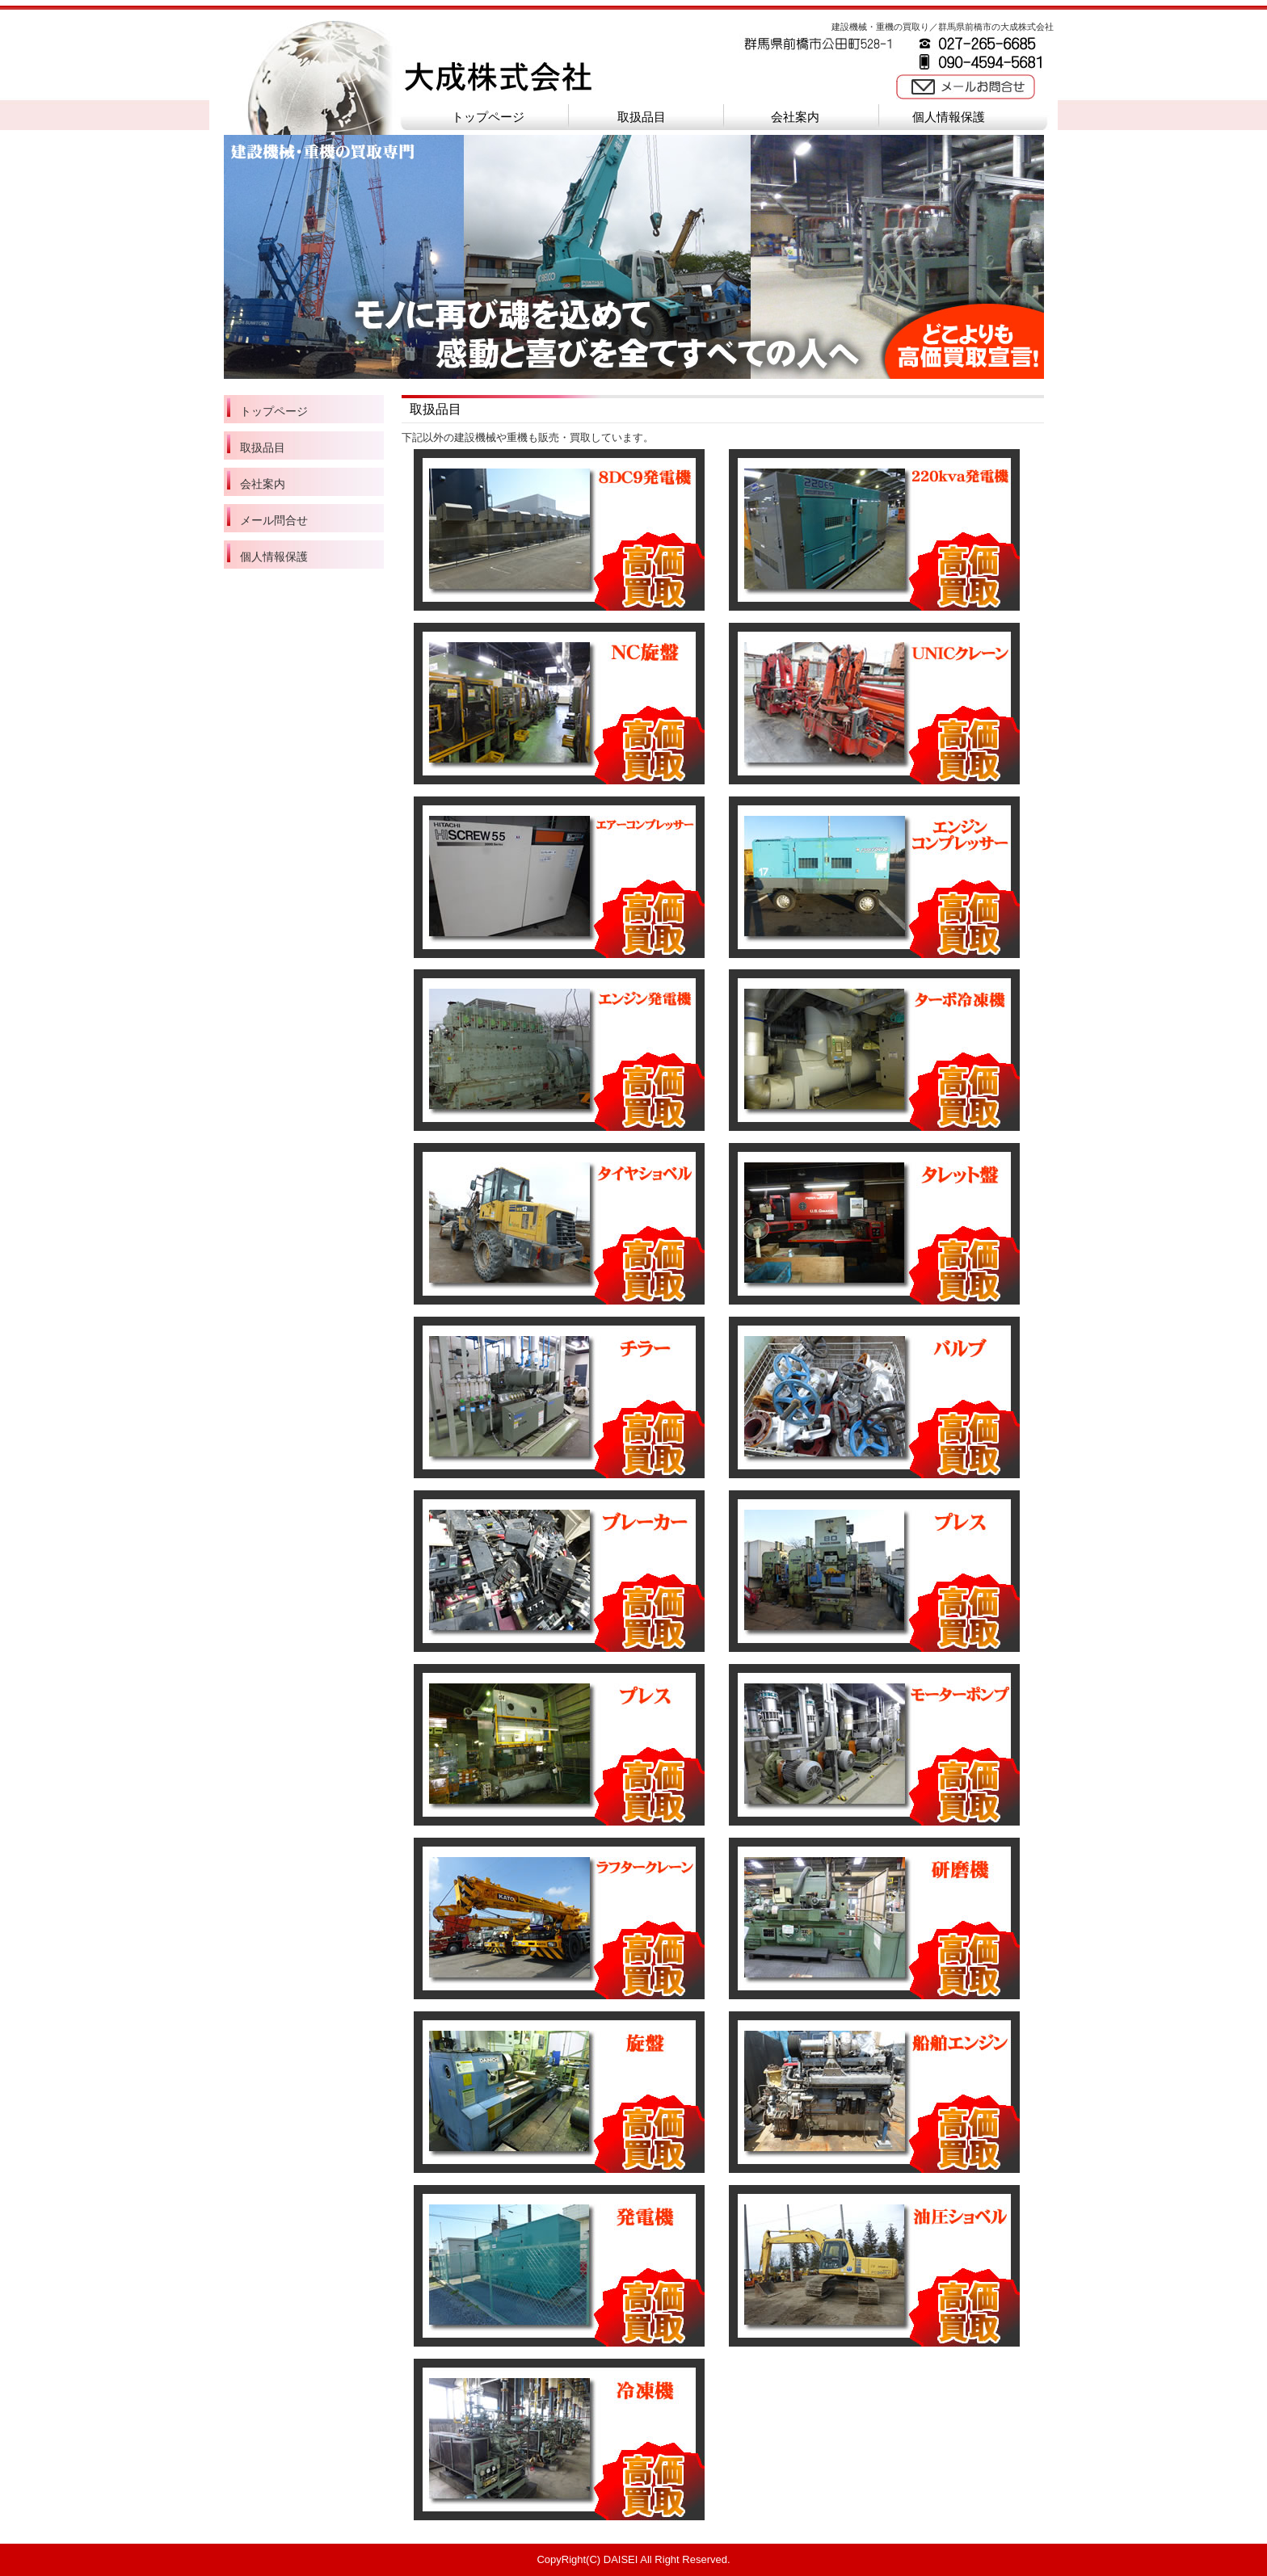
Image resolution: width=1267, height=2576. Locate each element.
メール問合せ (274, 520)
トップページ (488, 117)
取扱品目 (641, 117)
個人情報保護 (948, 117)
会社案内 (795, 117)
